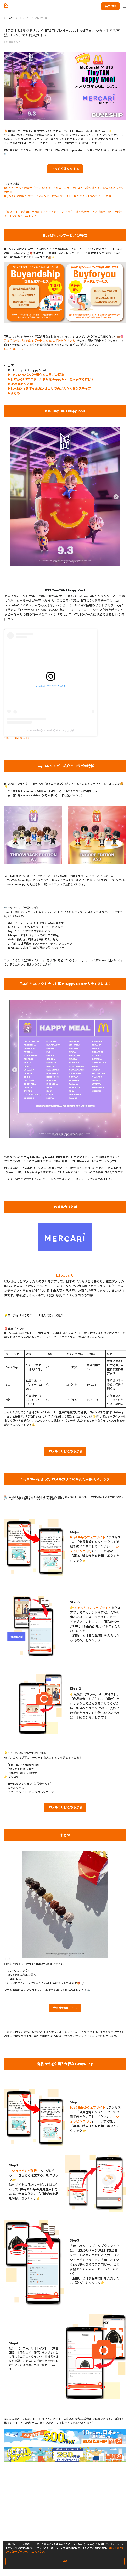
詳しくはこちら (13, 349)
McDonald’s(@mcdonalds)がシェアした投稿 (50, 730)
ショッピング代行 (24, 2171)
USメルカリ (65, 1275)
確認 (65, 2561)
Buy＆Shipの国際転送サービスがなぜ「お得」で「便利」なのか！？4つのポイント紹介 (57, 196)
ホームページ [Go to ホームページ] (10, 17)
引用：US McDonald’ (16, 738)
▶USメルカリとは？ (22, 384)
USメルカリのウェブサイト (92, 1608)
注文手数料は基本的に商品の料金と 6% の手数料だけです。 (40, 340)
